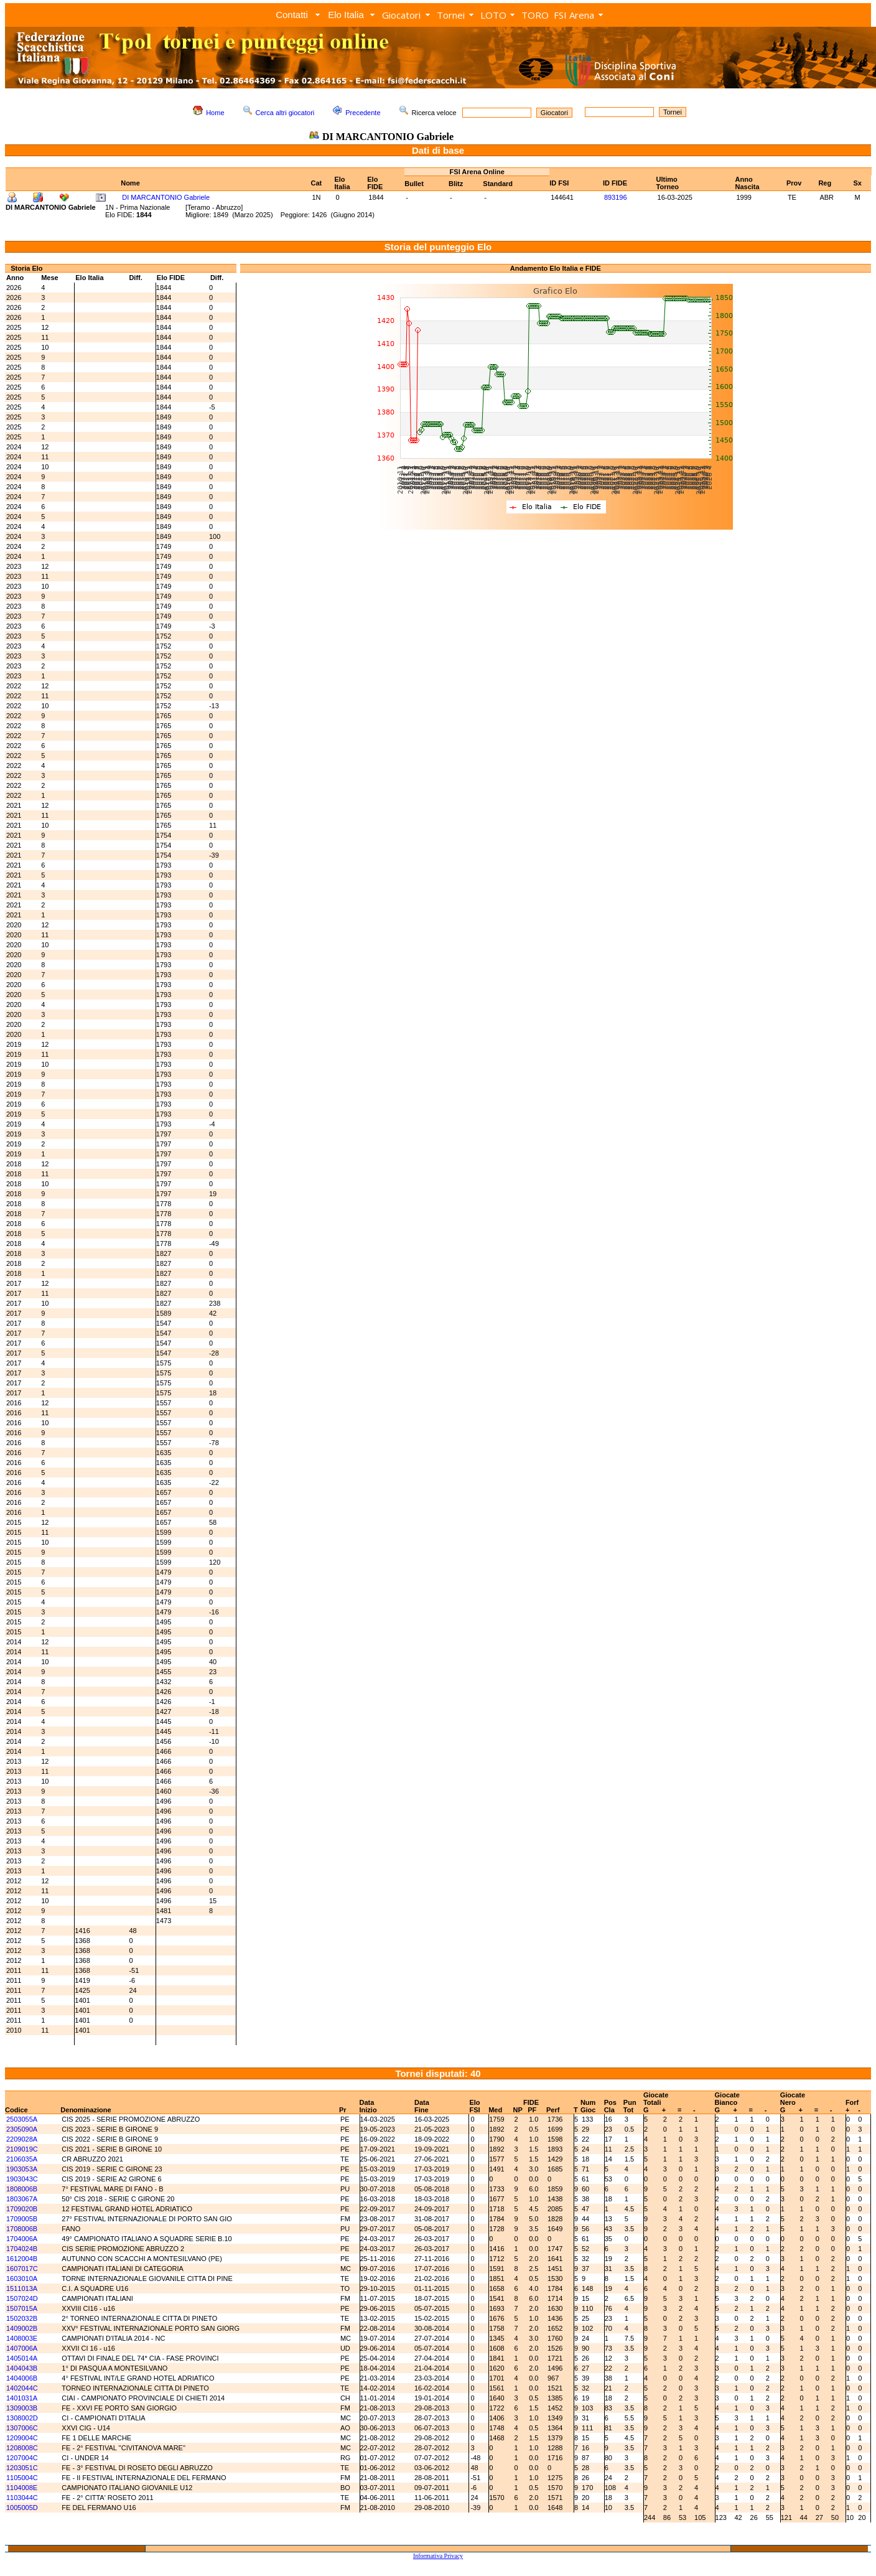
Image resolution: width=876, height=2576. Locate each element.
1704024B (21, 2248)
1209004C (22, 2438)
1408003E (21, 2338)
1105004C (22, 2477)
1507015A (21, 2308)
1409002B (21, 2328)
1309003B (21, 2408)
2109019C (22, 2149)
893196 (615, 197)
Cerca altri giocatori (285, 112)
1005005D (22, 2507)
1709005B (21, 2218)
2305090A (21, 2129)
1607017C (22, 2268)
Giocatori (401, 15)
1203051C (22, 2467)
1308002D (22, 2418)
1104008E (21, 2487)
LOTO (493, 15)
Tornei (451, 15)
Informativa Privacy (438, 2555)
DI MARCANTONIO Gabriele (166, 197)
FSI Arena (574, 15)
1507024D (22, 2298)
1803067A (21, 2199)
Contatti (292, 14)
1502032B (21, 2318)
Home (215, 112)
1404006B (21, 2378)
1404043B (21, 2368)
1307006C (22, 2428)
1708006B (21, 2228)
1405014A (21, 2358)
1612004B (21, 2258)
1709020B (21, 2209)
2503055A (21, 2119)
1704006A (21, 2238)
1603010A (21, 2278)
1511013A (21, 2288)
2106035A (21, 2159)
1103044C (22, 2497)
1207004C (22, 2457)
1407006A (21, 2348)
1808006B (21, 2189)
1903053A (21, 2169)
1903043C (22, 2179)
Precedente (362, 112)
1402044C (22, 2388)
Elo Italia (346, 14)
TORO (535, 15)
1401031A (21, 2398)
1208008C (22, 2448)
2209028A (21, 2139)
